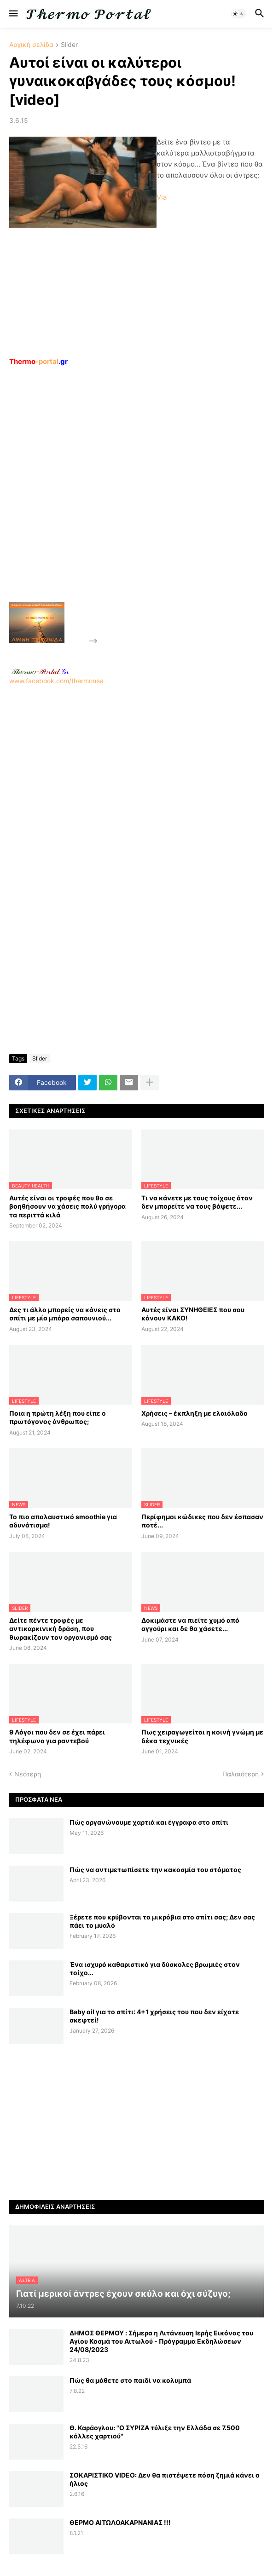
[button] (12, 14)
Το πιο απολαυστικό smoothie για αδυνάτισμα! (63, 1521)
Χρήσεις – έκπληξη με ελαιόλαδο (194, 1413)
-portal (38, 361)
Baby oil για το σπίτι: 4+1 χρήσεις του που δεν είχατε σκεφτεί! (154, 2016)
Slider (69, 44)
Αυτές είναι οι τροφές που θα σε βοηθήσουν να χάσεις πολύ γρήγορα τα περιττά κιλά (67, 1206)
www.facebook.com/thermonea (136, 784)
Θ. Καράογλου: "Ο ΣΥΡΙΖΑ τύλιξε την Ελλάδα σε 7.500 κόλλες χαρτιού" (155, 2432)
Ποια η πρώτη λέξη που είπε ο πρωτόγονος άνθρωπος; (57, 1417)
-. (40, 671)
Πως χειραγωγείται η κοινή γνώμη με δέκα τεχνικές (202, 1736)
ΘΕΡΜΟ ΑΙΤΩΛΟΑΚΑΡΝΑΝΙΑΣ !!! (120, 2522)
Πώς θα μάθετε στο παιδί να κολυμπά (130, 2380)
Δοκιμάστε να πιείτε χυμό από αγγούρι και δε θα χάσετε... (190, 1624)
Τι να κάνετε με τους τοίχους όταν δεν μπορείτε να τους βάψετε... (197, 1202)
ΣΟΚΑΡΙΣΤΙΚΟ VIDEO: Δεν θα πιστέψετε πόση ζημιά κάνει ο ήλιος (165, 2479)
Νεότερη (27, 1774)
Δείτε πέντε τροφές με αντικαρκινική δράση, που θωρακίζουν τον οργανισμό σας (60, 1628)
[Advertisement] (168, 505)
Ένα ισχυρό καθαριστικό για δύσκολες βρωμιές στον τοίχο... (155, 1968)
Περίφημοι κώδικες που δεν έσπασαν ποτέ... (202, 1521)
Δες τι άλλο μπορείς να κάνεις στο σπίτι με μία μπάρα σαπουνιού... (65, 1314)
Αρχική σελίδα (31, 44)
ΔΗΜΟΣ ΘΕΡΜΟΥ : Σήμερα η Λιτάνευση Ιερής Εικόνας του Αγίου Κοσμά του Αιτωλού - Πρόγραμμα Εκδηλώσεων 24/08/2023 (161, 2341)
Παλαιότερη (240, 1774)
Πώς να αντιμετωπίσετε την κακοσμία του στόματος (155, 1869)
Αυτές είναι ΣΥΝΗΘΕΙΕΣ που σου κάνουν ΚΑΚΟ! (192, 1314)
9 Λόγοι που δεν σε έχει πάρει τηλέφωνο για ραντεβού (57, 1736)
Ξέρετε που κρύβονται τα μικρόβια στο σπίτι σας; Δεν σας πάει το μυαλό (162, 1921)
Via (162, 197)
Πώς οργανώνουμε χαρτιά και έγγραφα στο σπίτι (149, 1822)
